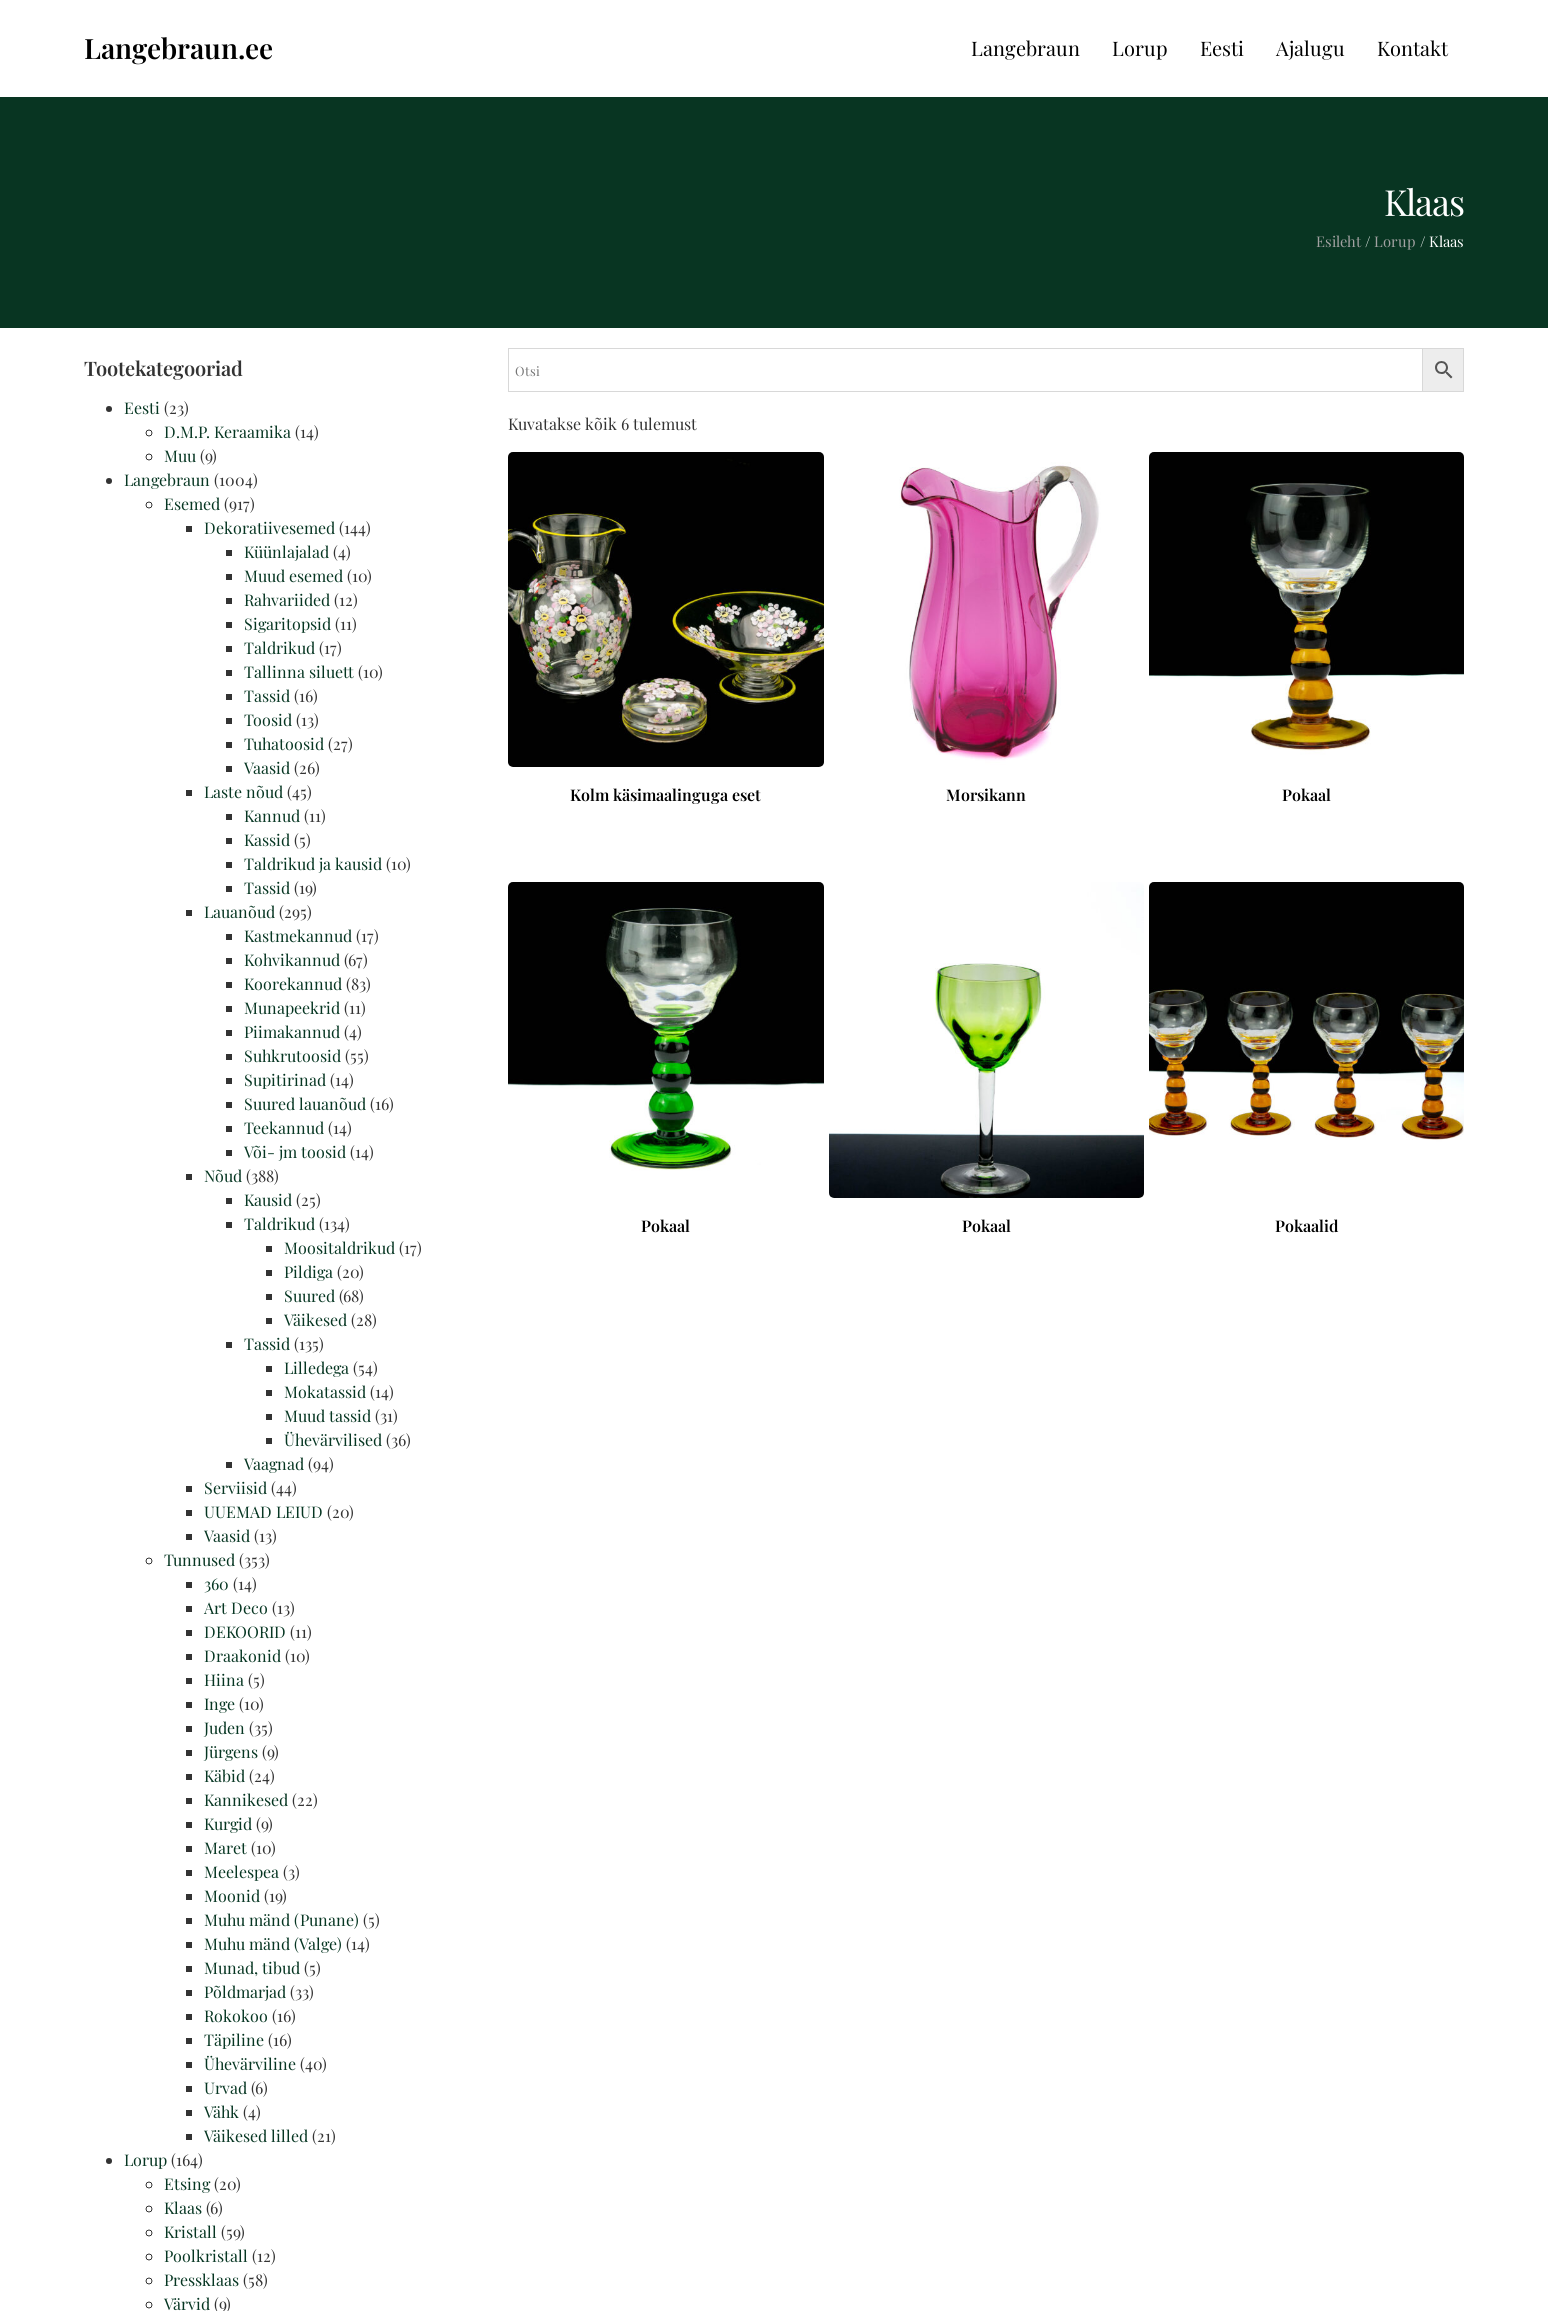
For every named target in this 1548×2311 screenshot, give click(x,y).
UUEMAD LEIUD (263, 1511)
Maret (225, 1847)
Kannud (272, 815)
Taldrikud (279, 647)
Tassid (267, 695)
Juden (224, 1727)
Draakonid (242, 1655)
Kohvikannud (292, 959)
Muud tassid (327, 1415)
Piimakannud (292, 1031)
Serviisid (235, 1487)
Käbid (224, 1775)
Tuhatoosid (284, 743)
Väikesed (315, 1319)
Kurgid (228, 1823)
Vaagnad (274, 1463)
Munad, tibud (252, 1967)
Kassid (267, 839)
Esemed (192, 503)
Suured (309, 1295)
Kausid (268, 1199)
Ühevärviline (250, 2063)
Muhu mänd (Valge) (273, 1943)
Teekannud (284, 1127)
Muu (180, 455)
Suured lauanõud (305, 1103)
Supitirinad (285, 1079)
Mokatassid (325, 1391)
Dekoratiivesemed (269, 527)
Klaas (183, 2207)
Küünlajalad (286, 551)
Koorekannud (293, 983)
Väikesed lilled (256, 2135)
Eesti (1222, 47)
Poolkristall (206, 2255)
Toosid (268, 719)
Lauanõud (239, 911)
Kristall (190, 2231)
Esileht (1338, 241)
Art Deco (236, 1607)
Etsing (187, 2183)
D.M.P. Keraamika (227, 431)
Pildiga (308, 1271)
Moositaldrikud (339, 1247)
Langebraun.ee (178, 47)
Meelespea (241, 1871)
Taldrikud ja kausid (313, 863)
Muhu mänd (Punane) (281, 1919)
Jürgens (231, 1751)
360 (216, 1583)
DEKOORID (245, 1631)
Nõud (223, 1175)
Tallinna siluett (299, 671)
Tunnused (199, 1559)
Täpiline (234, 2039)
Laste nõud (243, 791)
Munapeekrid (292, 1007)
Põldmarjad (245, 1991)
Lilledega (316, 1367)
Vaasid (267, 767)
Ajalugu (1310, 47)
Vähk (221, 2111)
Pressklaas (201, 2279)
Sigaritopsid (287, 623)
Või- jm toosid (295, 1151)
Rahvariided (287, 599)
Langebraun (1025, 47)
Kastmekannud (298, 935)
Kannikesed (246, 1799)
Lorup (1140, 47)
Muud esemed (293, 575)
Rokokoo (236, 2015)
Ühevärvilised (333, 1439)
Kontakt (1412, 47)
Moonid (232, 1895)
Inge (219, 1703)
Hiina (224, 1679)
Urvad (225, 2087)
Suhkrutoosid (292, 1055)
